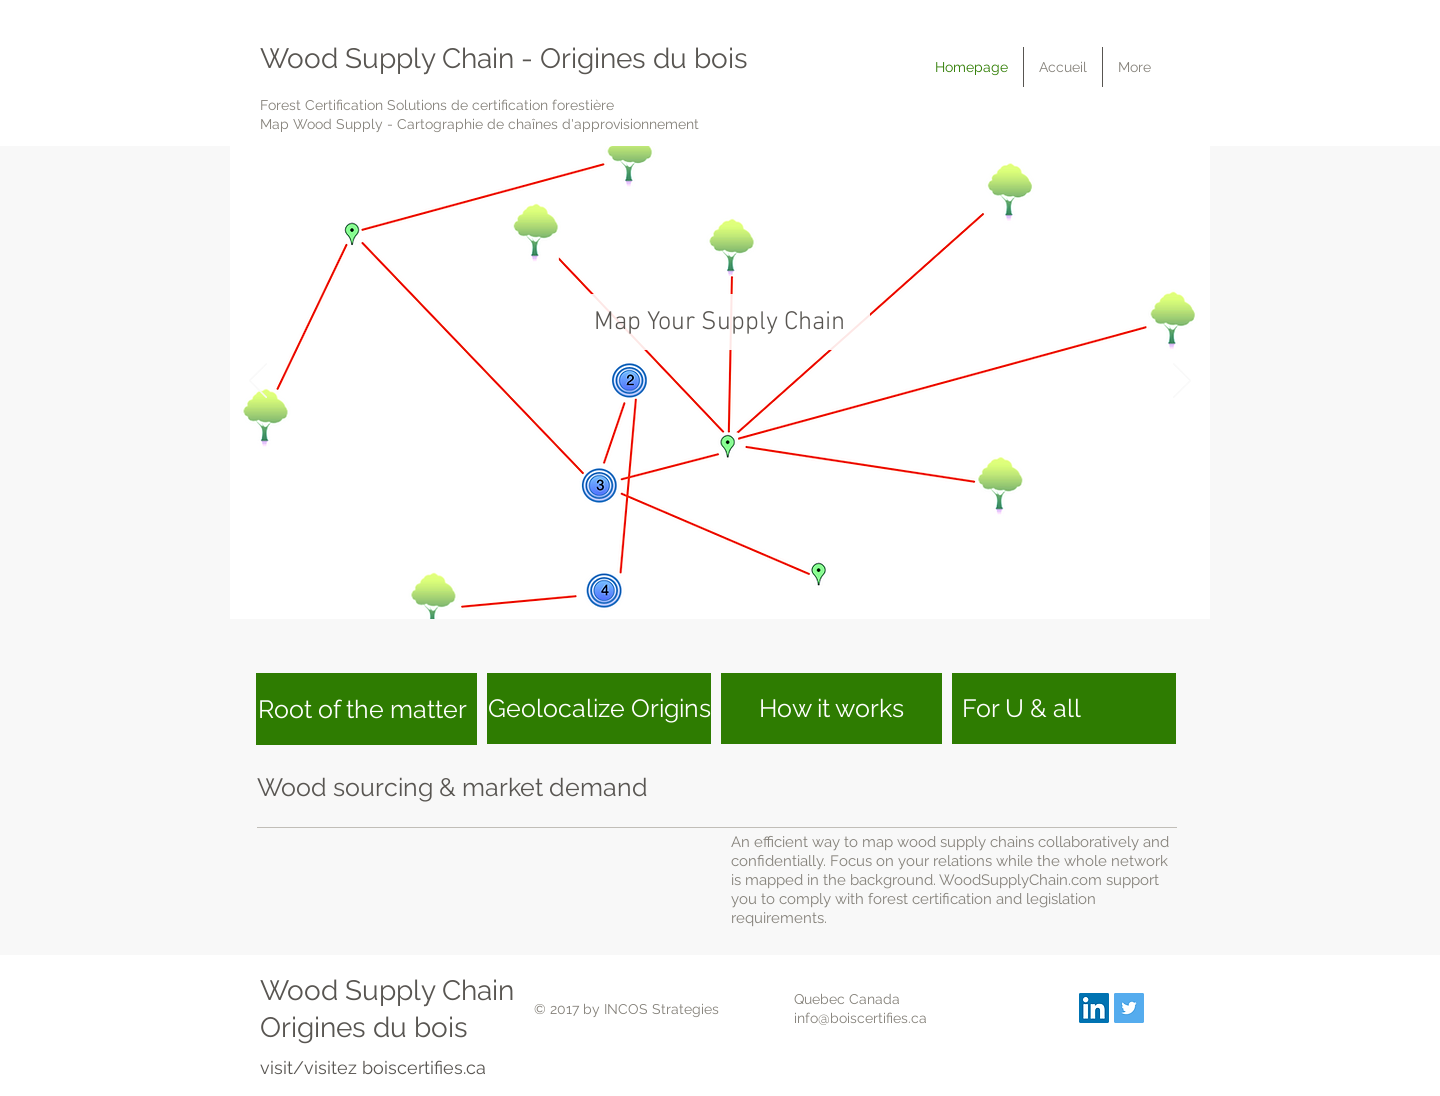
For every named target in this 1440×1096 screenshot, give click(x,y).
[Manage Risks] (722, 587)
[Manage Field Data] (745, 587)
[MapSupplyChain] (697, 587)
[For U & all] (1064, 708)
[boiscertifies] (1129, 1008)
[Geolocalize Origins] (599, 708)
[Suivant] (1182, 382)
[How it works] (831, 708)
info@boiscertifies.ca (860, 1018)
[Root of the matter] (366, 709)
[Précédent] (258, 382)
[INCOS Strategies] (1094, 1008)
